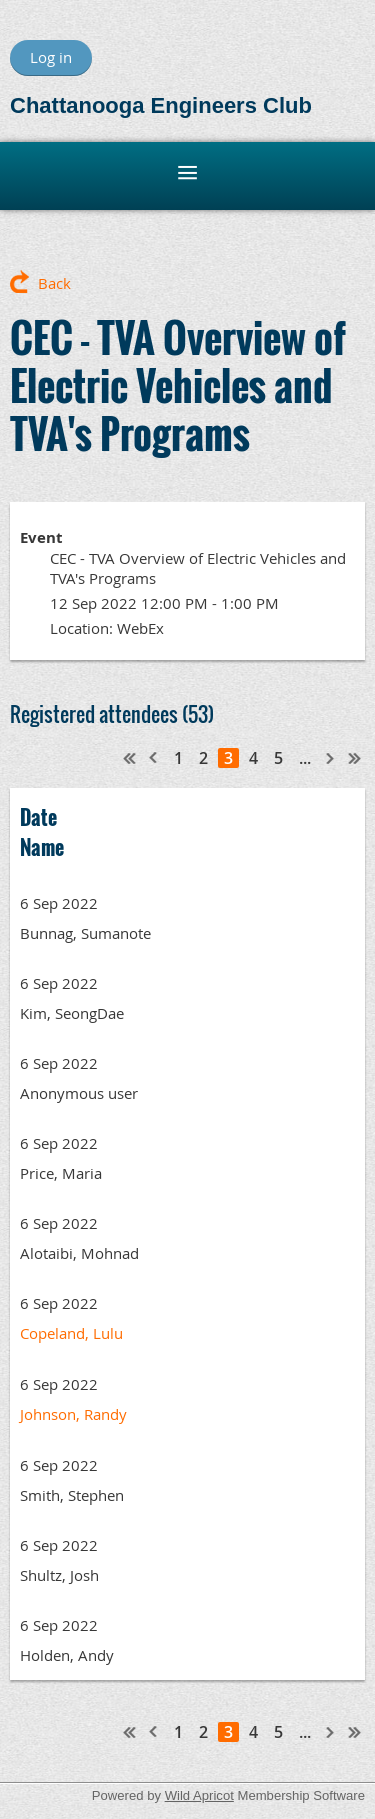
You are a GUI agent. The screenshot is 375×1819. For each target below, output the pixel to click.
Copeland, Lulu (71, 1333)
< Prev (154, 758)
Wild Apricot (199, 1795)
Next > (331, 758)
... (305, 758)
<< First (130, 758)
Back (54, 283)
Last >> (355, 758)
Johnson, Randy (73, 1414)
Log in (51, 57)
